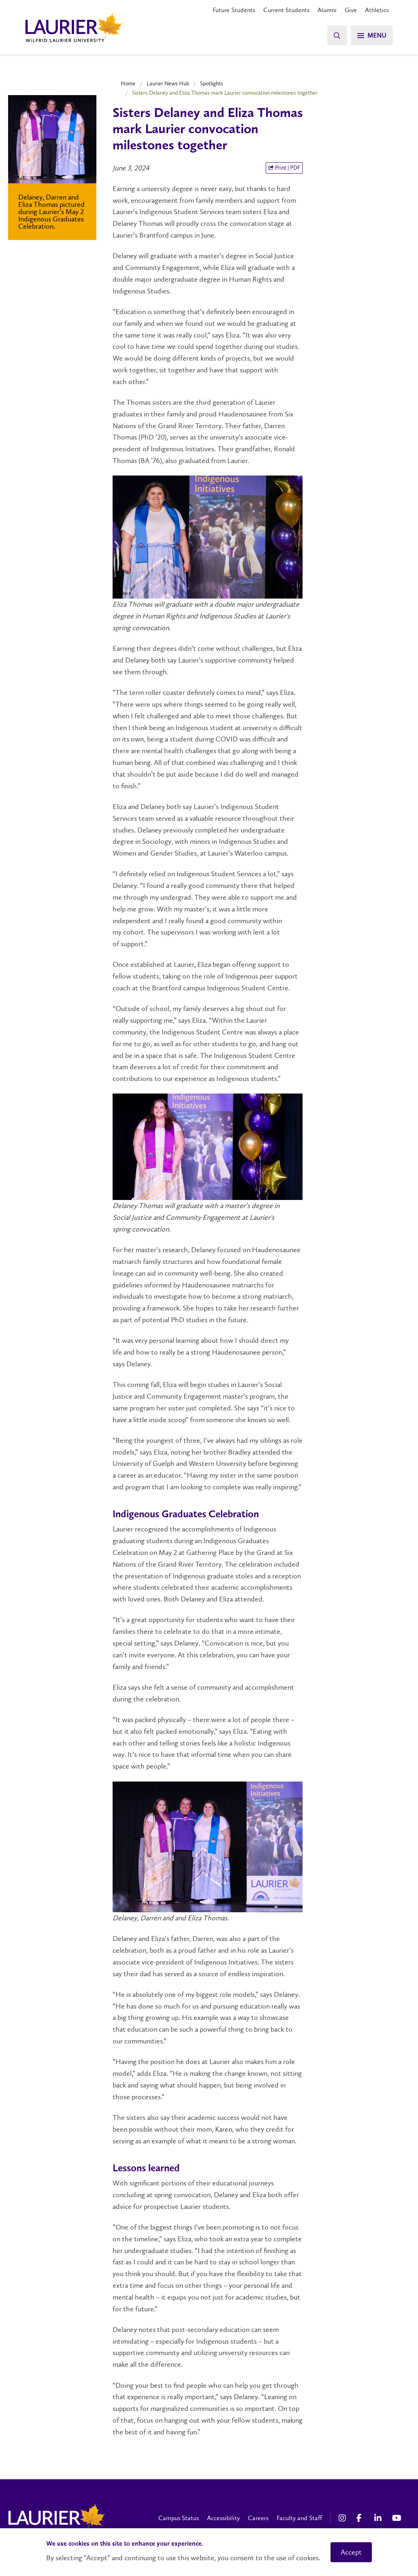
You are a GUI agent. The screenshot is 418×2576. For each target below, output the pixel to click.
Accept (351, 2552)
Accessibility (223, 2518)
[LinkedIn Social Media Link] (379, 2518)
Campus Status (178, 2518)
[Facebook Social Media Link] (361, 2518)
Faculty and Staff (299, 2518)
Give (351, 10)
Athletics (377, 10)
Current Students (286, 10)
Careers (258, 2518)
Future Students (234, 10)
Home (128, 83)
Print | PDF (284, 167)
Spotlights (211, 83)
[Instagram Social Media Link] (343, 2518)
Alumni (327, 10)
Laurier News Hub (168, 83)
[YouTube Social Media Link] (397, 2518)
